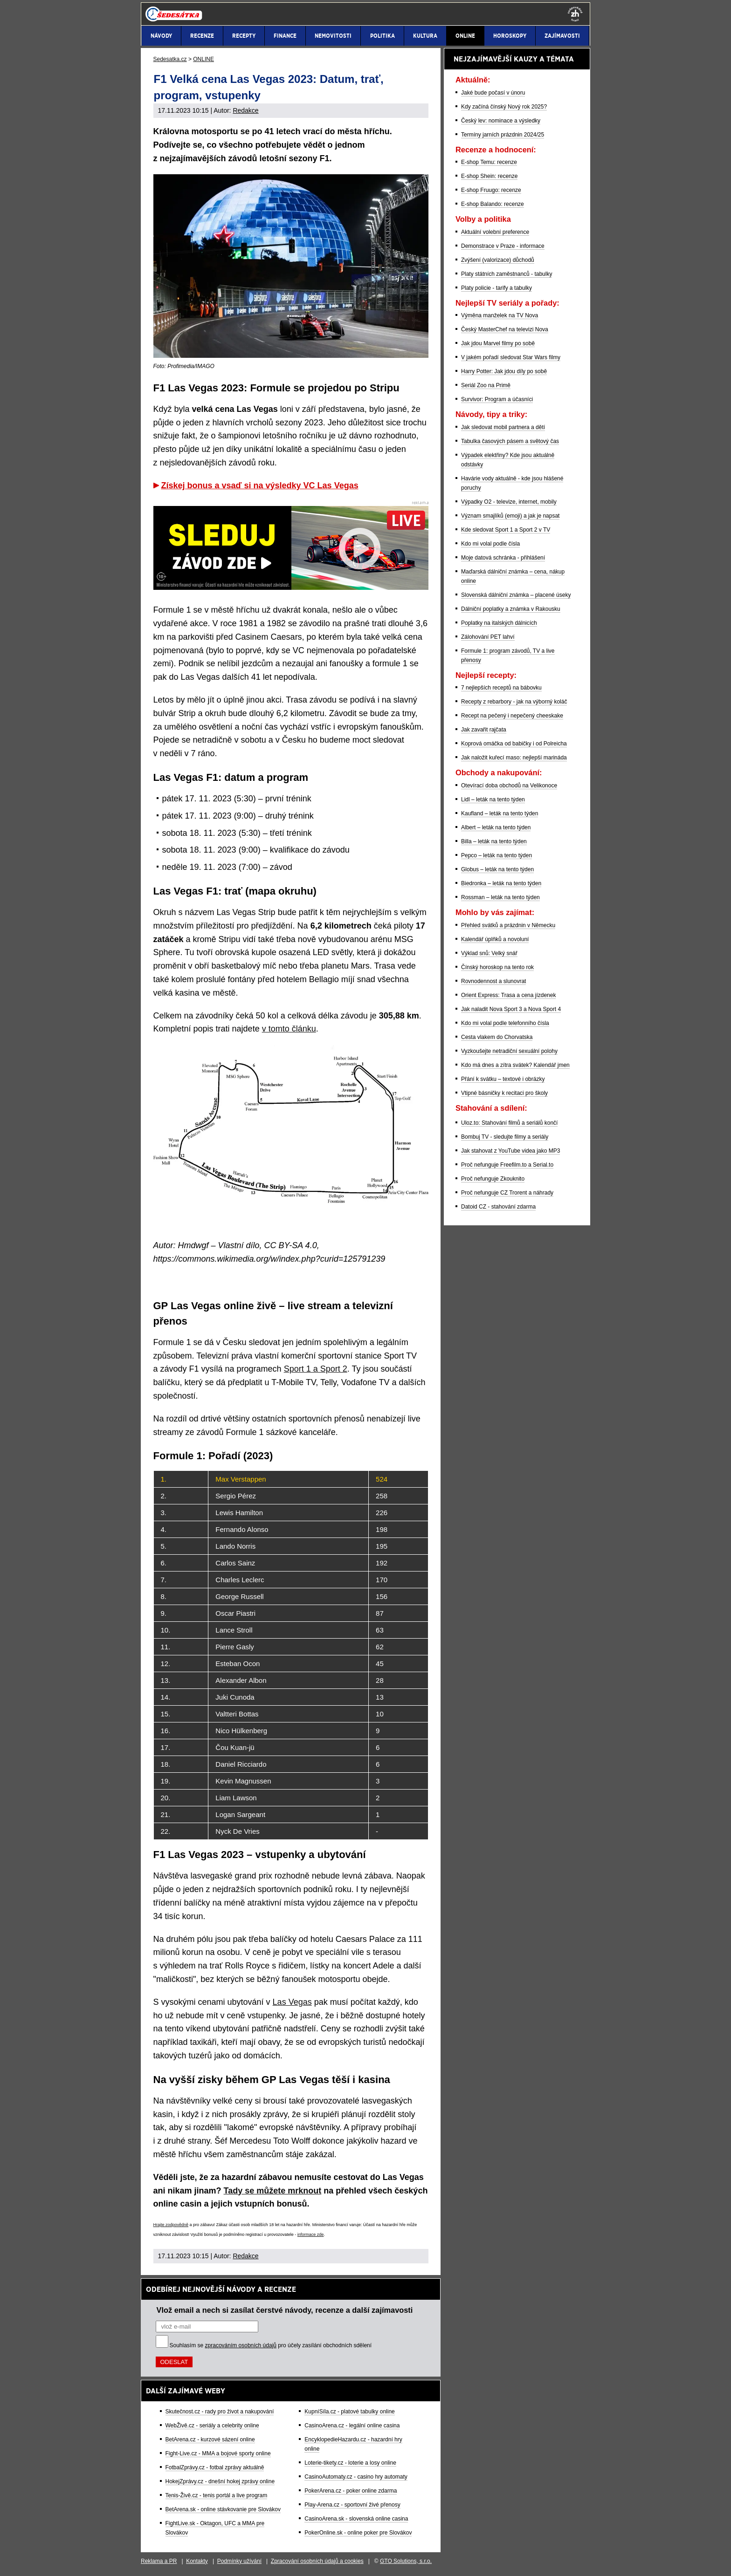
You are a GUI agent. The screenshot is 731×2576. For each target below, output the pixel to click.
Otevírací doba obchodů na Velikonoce (509, 785)
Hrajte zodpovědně (171, 2224)
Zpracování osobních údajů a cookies (317, 2561)
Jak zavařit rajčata (483, 729)
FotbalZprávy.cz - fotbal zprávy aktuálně (215, 2467)
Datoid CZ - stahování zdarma (498, 1206)
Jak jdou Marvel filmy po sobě (498, 343)
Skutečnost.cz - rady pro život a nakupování (220, 2411)
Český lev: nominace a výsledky (500, 120)
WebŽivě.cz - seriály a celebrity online (212, 2425)
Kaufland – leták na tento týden (499, 813)
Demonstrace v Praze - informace (503, 246)
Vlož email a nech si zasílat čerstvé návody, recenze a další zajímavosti (285, 2310)
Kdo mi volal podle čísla (490, 543)
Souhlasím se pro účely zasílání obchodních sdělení (271, 2345)
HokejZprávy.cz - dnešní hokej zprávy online (220, 2481)
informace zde (310, 2234)
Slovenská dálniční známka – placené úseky (516, 595)
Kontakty (197, 2561)
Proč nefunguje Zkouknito (492, 1178)
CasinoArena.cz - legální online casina (352, 2425)
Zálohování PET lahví (488, 637)
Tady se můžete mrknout (273, 2190)
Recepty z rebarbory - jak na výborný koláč (514, 701)
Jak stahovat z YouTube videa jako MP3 (510, 1151)
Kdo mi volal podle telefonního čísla (505, 1023)
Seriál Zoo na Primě (485, 385)
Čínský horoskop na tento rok (497, 967)
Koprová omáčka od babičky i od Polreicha (514, 743)
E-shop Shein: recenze (489, 176)
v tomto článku (289, 1028)
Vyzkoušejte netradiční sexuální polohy (509, 1051)
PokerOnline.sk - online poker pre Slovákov (358, 2532)
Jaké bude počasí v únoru (493, 92)
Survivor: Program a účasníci (497, 399)
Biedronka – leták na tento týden (501, 883)
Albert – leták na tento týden (496, 827)
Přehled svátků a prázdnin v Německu (508, 925)
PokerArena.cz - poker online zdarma (350, 2490)
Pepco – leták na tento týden (496, 855)
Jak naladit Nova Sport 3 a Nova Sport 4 (511, 1009)
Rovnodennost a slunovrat (493, 981)
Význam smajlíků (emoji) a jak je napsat (510, 515)
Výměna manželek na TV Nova (499, 315)
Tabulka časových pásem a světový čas (510, 441)
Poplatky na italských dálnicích (499, 623)
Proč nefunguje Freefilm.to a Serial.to (507, 1165)
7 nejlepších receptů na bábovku (501, 687)
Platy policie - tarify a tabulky (496, 288)
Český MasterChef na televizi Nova (504, 329)
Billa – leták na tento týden (494, 841)
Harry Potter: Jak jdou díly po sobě (504, 371)
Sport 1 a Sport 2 (315, 1368)
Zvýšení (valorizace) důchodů (497, 260)
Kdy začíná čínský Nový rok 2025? (504, 106)
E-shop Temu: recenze (489, 162)
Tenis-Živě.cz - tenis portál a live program (217, 2495)
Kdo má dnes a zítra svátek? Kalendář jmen (515, 1065)
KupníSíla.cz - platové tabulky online (349, 2411)
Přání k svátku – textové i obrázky (503, 1079)
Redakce (245, 110)
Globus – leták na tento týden (497, 869)
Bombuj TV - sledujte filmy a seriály (504, 1137)
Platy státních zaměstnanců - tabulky (506, 274)
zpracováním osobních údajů (240, 2345)
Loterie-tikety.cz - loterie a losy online (350, 2463)
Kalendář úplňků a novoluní (495, 939)
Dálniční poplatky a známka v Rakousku (510, 609)
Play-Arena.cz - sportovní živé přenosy (352, 2504)
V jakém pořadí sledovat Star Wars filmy (510, 357)
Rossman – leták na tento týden (500, 897)
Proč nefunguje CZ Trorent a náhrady (507, 1192)
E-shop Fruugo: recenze (491, 190)
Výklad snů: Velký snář (489, 953)
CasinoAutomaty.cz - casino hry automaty (355, 2477)
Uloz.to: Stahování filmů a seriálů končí (509, 1123)
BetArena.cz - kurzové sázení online (210, 2439)
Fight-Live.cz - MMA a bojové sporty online (218, 2453)
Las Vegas (292, 2002)
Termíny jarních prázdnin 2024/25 (502, 134)
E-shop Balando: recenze (492, 204)
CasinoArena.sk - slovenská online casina (356, 2518)
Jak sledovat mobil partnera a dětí (503, 427)
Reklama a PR (159, 2561)
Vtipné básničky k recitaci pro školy (504, 1093)
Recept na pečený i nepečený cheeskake (512, 715)
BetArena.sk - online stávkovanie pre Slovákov (223, 2509)
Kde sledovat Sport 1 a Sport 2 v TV (505, 529)
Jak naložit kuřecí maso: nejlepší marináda (514, 757)
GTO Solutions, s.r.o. (406, 2561)
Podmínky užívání (239, 2561)
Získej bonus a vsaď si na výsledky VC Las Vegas (260, 485)
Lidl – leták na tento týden (493, 799)
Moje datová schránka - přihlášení (503, 557)
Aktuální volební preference (495, 232)
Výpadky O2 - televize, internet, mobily (509, 502)
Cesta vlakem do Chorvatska (496, 1037)
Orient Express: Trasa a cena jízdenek (508, 995)
